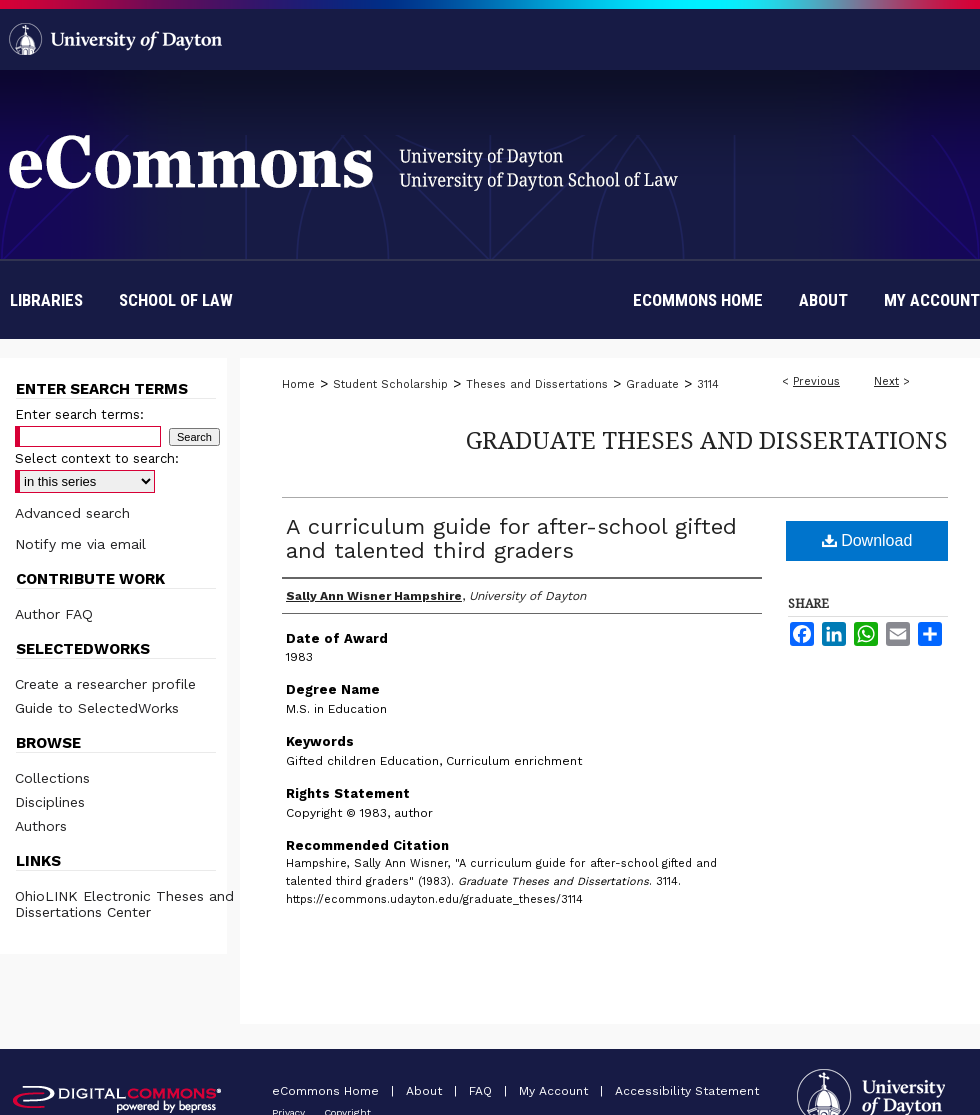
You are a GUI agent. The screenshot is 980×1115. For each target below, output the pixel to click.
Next (886, 381)
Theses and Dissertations (537, 384)
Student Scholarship (390, 384)
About (426, 1091)
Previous (816, 381)
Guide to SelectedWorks (97, 708)
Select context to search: (97, 458)
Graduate (652, 384)
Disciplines (50, 802)
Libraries (46, 300)
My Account (555, 1091)
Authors (41, 826)
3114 (708, 384)
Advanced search (72, 513)
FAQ (482, 1091)
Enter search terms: (79, 414)
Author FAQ (54, 614)
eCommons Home (327, 1091)
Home (298, 384)
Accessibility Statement (687, 1091)
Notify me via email (80, 544)
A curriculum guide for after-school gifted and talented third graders (511, 538)
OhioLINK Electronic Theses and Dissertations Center (124, 904)
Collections (52, 778)
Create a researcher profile (105, 684)
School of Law (176, 300)
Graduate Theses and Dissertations (707, 439)
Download (867, 540)
